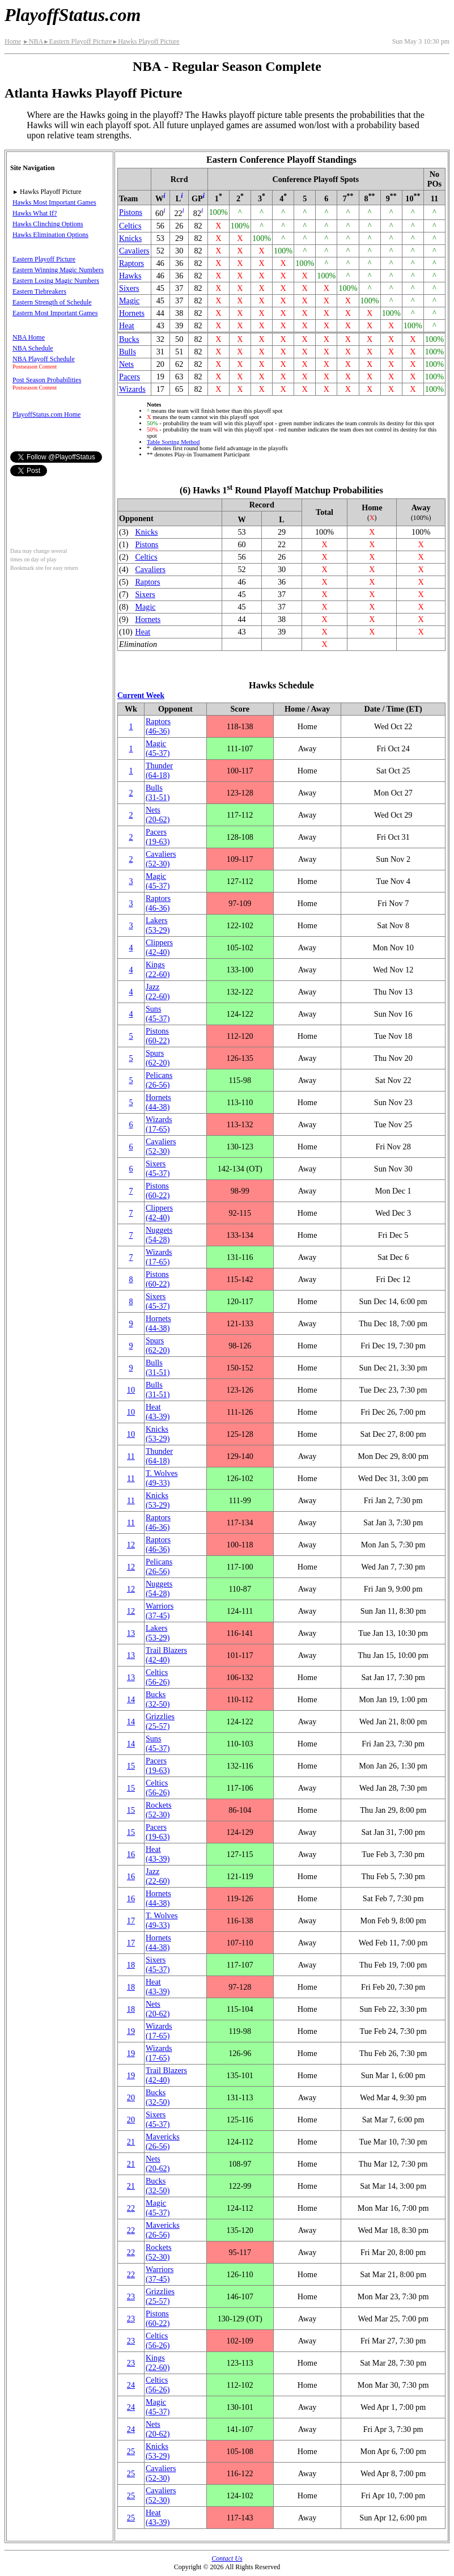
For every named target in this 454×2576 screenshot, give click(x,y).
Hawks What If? (34, 213)
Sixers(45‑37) (158, 1168)
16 (131, 1854)
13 (131, 1633)
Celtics (130, 225)
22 (131, 2208)
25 (131, 2451)
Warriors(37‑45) (159, 1610)
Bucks (129, 339)
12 (131, 1544)
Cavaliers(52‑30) (161, 858)
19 (131, 2031)
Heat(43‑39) (158, 1411)
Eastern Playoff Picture (77, 41)
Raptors (131, 263)
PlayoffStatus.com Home (46, 414)
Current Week (140, 695)
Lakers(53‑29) (158, 925)
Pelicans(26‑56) (159, 1080)
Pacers (129, 376)
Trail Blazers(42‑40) (166, 1655)
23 (131, 2296)
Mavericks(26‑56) (163, 2141)
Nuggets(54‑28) (159, 1234)
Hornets (132, 313)
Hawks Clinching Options (47, 224)
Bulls (127, 351)
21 (131, 2141)
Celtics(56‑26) (158, 1677)
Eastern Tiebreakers (39, 291)
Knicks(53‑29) (158, 1433)
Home (13, 41)
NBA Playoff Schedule (43, 359)
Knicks (130, 238)
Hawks (130, 275)
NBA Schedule (32, 348)
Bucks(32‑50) (158, 1699)
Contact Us (226, 2558)
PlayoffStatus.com (73, 15)
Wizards (132, 389)
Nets (126, 364)
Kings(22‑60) (158, 969)
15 (131, 1765)
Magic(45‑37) (158, 748)
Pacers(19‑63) (158, 836)
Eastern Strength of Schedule (52, 302)
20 (131, 2097)
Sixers (129, 288)
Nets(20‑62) (158, 814)
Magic (129, 300)
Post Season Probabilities (46, 380)
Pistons (130, 212)
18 (131, 1964)
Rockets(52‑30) (159, 1809)
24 (131, 2384)
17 (131, 1920)
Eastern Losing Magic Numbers (55, 281)
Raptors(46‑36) (158, 726)
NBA (33, 41)
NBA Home (28, 337)
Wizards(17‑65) (159, 1124)
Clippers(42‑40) (159, 947)
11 (131, 1456)
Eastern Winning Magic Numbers (58, 270)
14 (131, 1699)
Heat (126, 325)
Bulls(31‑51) (158, 792)
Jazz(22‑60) (158, 991)
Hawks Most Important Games (54, 202)
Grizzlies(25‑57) (160, 1721)
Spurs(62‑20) (158, 1057)
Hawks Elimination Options (50, 235)
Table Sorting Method (173, 442)
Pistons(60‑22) (158, 1035)
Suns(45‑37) (158, 1013)
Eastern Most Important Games (54, 313)
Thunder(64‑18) (159, 770)
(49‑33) (162, 1478)
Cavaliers (134, 250)
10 (131, 1389)
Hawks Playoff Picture (146, 41)
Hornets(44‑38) (158, 1102)
